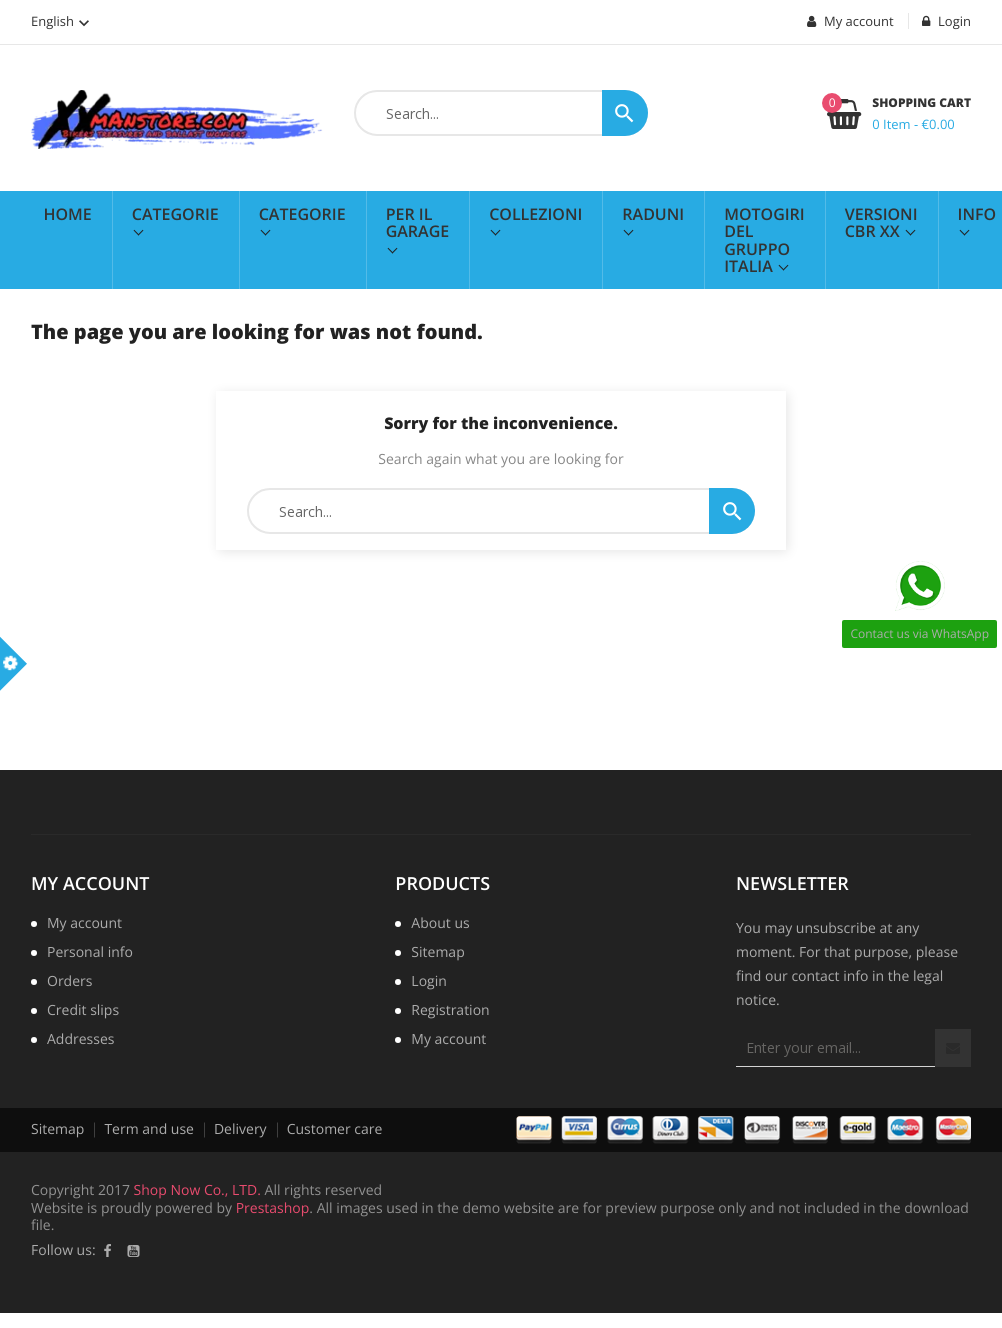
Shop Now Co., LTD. (197, 1190)
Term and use (149, 1129)
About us (440, 925)
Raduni (653, 214)
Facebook (108, 1251)
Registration (450, 1012)
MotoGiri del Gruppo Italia (764, 240)
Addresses (80, 1041)
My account (90, 884)
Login (428, 983)
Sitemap (437, 954)
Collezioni (535, 214)
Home (68, 214)
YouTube (134, 1251)
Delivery (240, 1129)
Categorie (175, 214)
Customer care (335, 1129)
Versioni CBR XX (881, 223)
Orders (69, 983)
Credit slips (83, 1012)
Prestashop (273, 1208)
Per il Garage (418, 223)
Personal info (90, 954)
